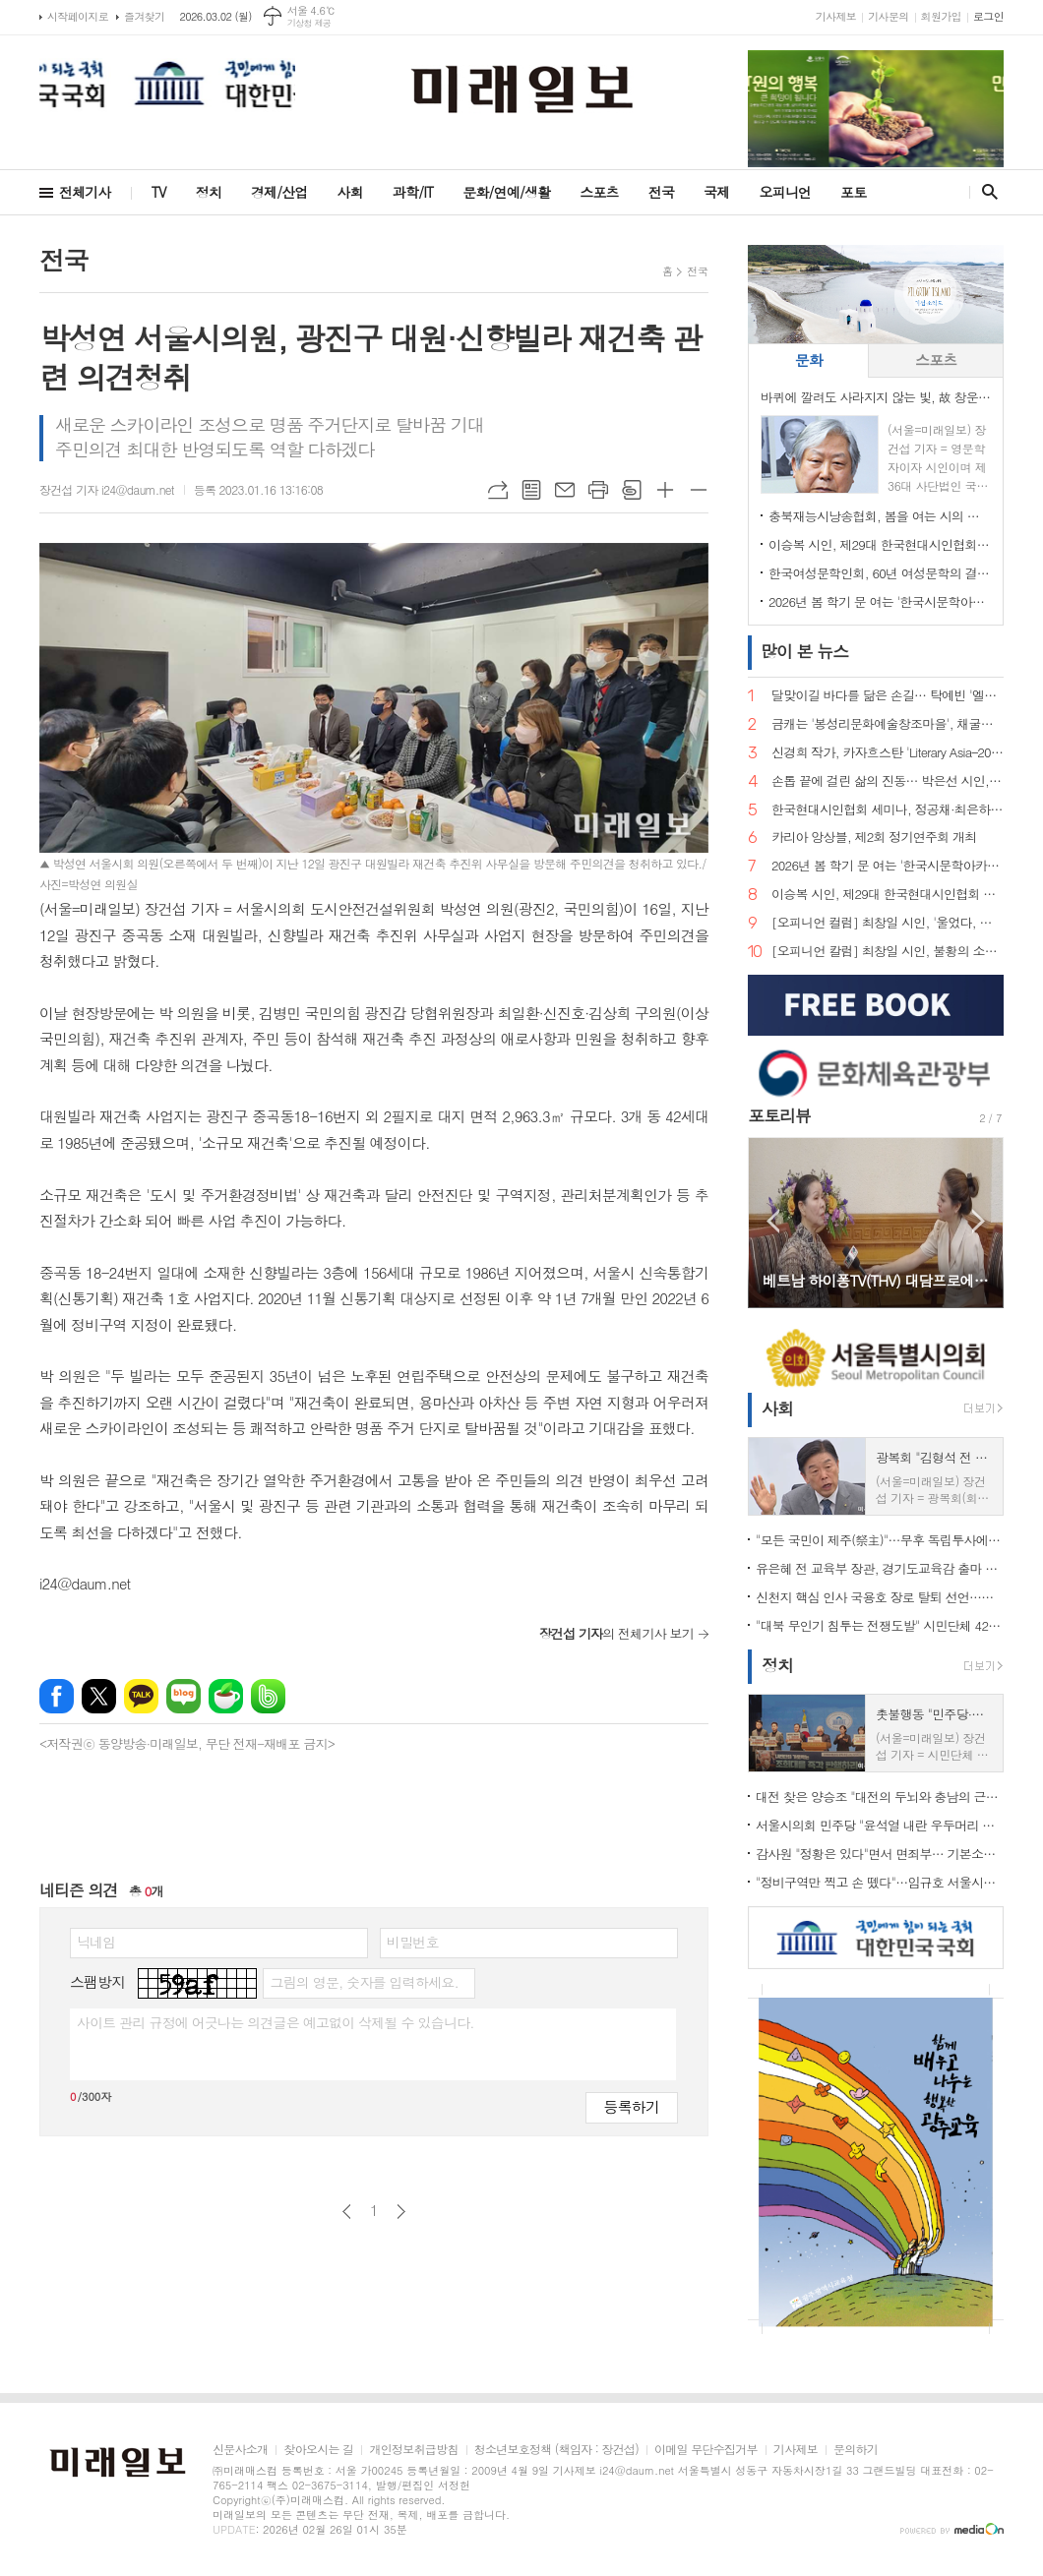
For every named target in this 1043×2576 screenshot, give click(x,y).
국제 (716, 192)
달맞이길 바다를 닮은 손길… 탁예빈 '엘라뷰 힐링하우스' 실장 (887, 696)
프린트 (598, 490)
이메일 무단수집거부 (706, 2449)
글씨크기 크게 (665, 490)
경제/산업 (279, 192)
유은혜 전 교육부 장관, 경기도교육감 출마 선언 (880, 1568)
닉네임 (96, 1941)
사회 (350, 192)
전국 (661, 192)
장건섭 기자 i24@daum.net (106, 489)
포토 (853, 192)
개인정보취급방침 (413, 2449)
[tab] (808, 360)
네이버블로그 (183, 1696)
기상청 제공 (309, 23)
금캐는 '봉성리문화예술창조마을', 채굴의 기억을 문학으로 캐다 (887, 724)
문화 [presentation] (809, 359)
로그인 (988, 16)
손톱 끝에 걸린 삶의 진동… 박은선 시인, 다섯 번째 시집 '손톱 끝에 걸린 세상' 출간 (887, 781)
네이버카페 (226, 1696)
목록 (531, 490)
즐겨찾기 (144, 16)
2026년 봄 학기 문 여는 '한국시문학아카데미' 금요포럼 (879, 601)
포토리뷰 (779, 1115)
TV (159, 192)
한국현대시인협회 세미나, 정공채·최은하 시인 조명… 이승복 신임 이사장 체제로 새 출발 (887, 810)
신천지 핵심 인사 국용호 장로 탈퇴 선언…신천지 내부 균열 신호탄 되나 (880, 1597)
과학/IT (413, 192)
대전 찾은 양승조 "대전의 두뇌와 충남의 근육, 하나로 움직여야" (880, 1796)
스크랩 (632, 490)
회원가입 (941, 16)
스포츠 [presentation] (935, 359)
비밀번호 (413, 1941)
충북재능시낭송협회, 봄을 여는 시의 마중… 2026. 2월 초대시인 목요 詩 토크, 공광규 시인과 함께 (879, 516)
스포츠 (599, 192)
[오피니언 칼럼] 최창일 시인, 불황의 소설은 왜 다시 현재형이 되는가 (887, 951)
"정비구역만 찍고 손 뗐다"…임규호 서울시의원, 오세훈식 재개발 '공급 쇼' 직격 (880, 1882)
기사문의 (888, 16)
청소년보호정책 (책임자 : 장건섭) (556, 2449)
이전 (347, 2211)
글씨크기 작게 (698, 490)
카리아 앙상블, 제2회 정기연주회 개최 (873, 837)
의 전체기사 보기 (616, 1633)
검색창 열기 (985, 192)
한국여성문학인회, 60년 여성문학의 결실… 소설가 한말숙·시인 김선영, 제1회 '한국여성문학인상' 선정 (879, 573)
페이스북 (56, 1696)
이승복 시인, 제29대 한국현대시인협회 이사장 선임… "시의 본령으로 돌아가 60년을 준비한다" (879, 544)
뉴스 (804, 651)
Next (978, 1221)
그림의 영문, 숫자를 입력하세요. (364, 1982)
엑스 (99, 1696)
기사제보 (836, 16)
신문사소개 (240, 2449)
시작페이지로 (77, 16)
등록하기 (631, 2106)
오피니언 (785, 192)
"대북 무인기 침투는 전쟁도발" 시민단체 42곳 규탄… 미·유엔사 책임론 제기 (880, 1625)
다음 (401, 2211)
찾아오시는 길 (318, 2449)
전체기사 (85, 192)
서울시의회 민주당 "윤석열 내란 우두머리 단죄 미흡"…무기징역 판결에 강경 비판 (880, 1825)
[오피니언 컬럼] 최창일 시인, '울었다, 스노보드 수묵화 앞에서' (887, 923)
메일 (565, 490)
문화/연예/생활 (506, 192)
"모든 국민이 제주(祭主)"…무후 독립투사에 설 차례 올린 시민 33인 (880, 1539)
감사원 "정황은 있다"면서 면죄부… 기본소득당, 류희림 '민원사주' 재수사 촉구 (880, 1853)
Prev (773, 1221)
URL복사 (498, 490)
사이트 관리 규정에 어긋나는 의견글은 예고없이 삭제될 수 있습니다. (275, 2022)
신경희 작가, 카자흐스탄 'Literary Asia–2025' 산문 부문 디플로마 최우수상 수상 (887, 753)
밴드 (268, 1696)
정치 (208, 192)
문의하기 (855, 2449)
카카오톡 (141, 1696)
